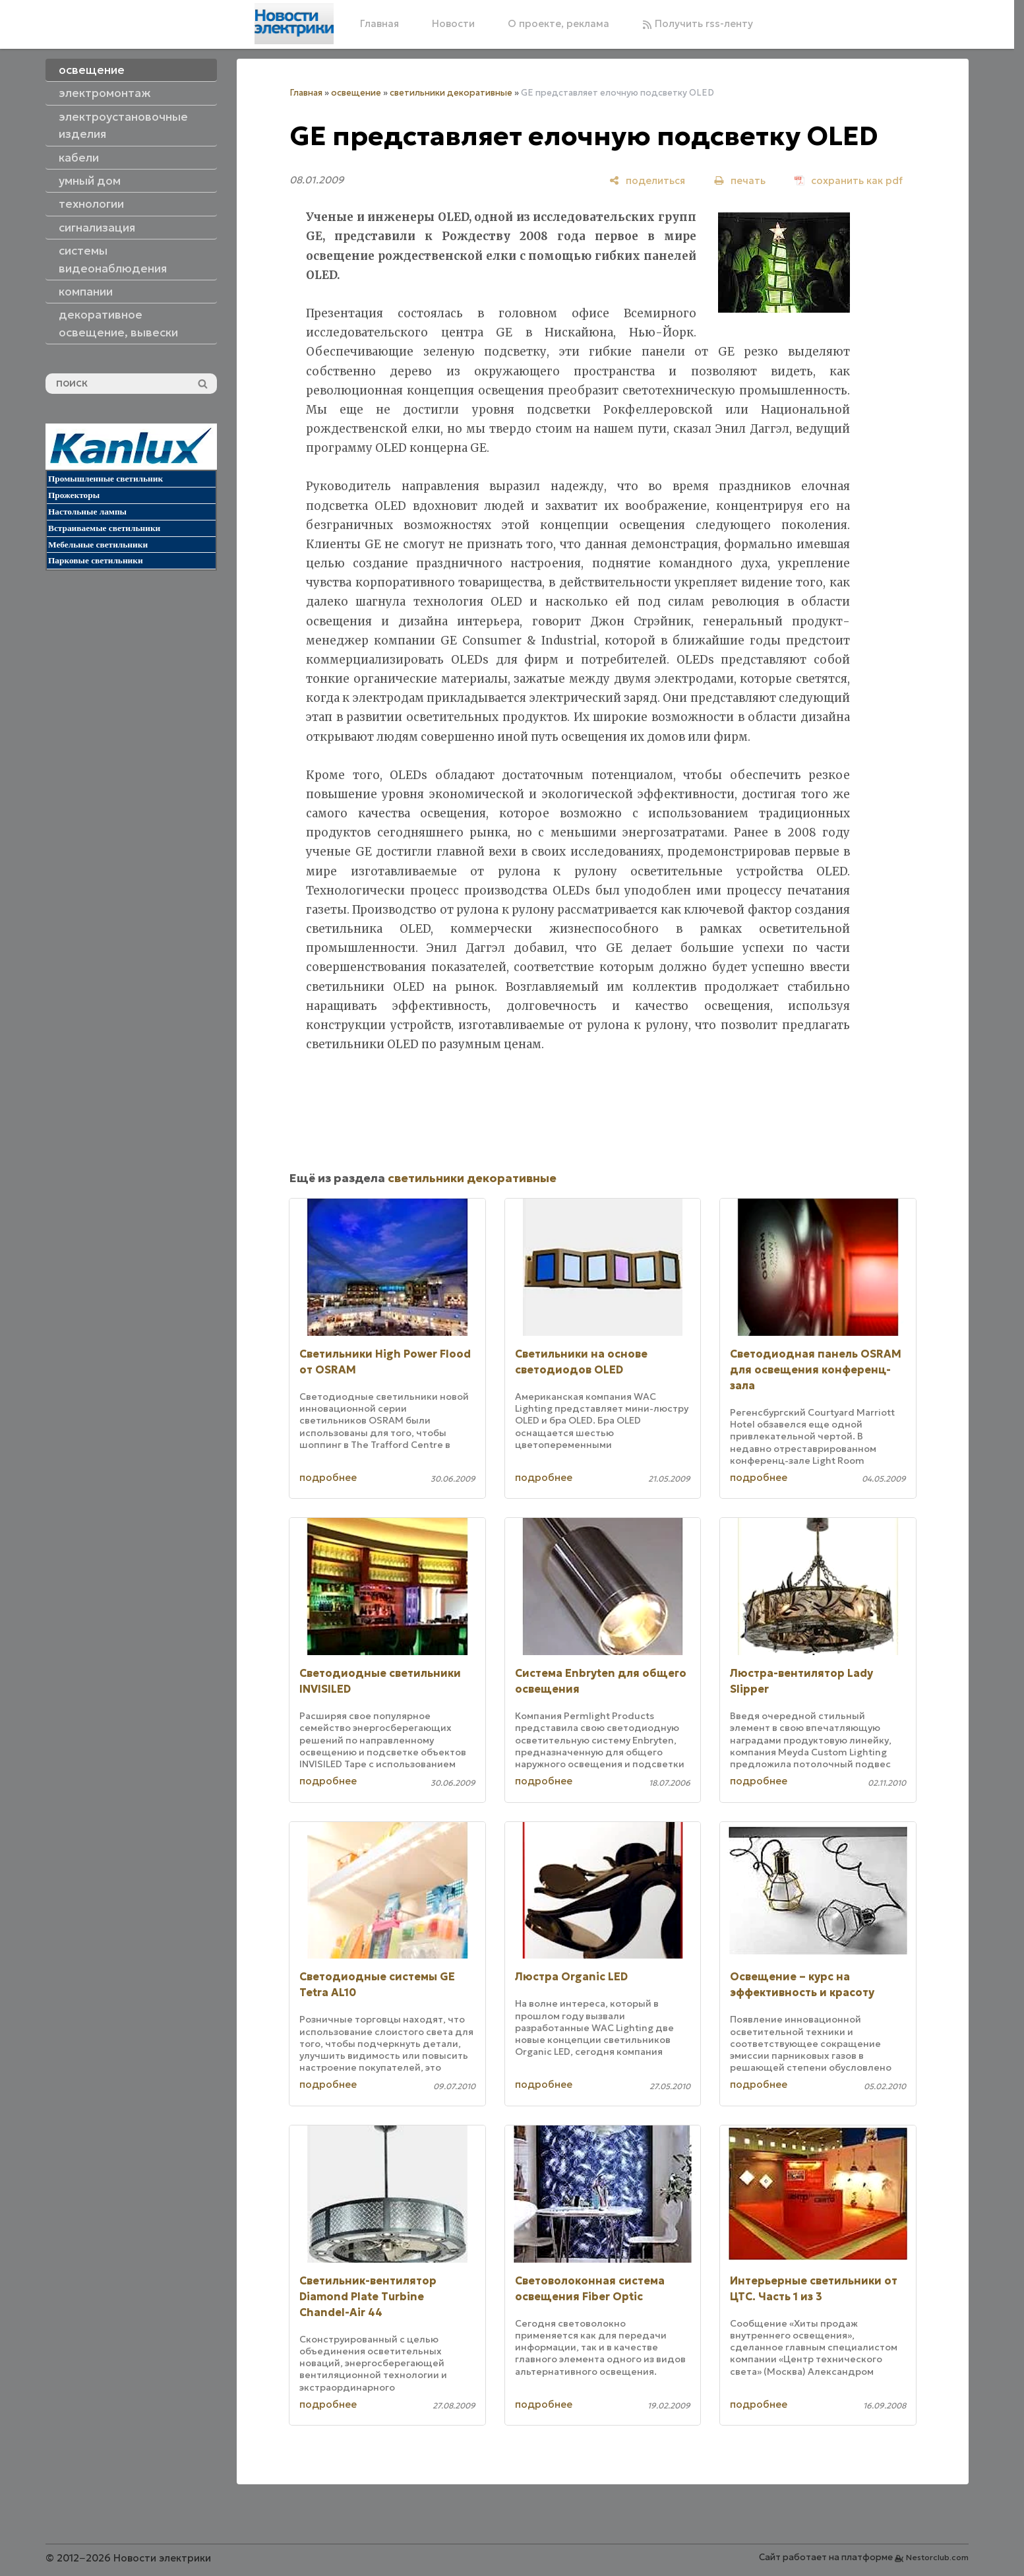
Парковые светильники (95, 560)
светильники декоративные (451, 92)
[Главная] (294, 23)
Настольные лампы (87, 512)
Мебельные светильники (98, 545)
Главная (379, 23)
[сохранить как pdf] (848, 180)
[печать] (740, 180)
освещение (356, 92)
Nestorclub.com (937, 2557)
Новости (453, 23)
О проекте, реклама (558, 23)
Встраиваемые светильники (104, 528)
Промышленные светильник (105, 479)
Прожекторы (74, 495)
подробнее (328, 1477)
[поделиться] (647, 180)
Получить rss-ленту (697, 23)
